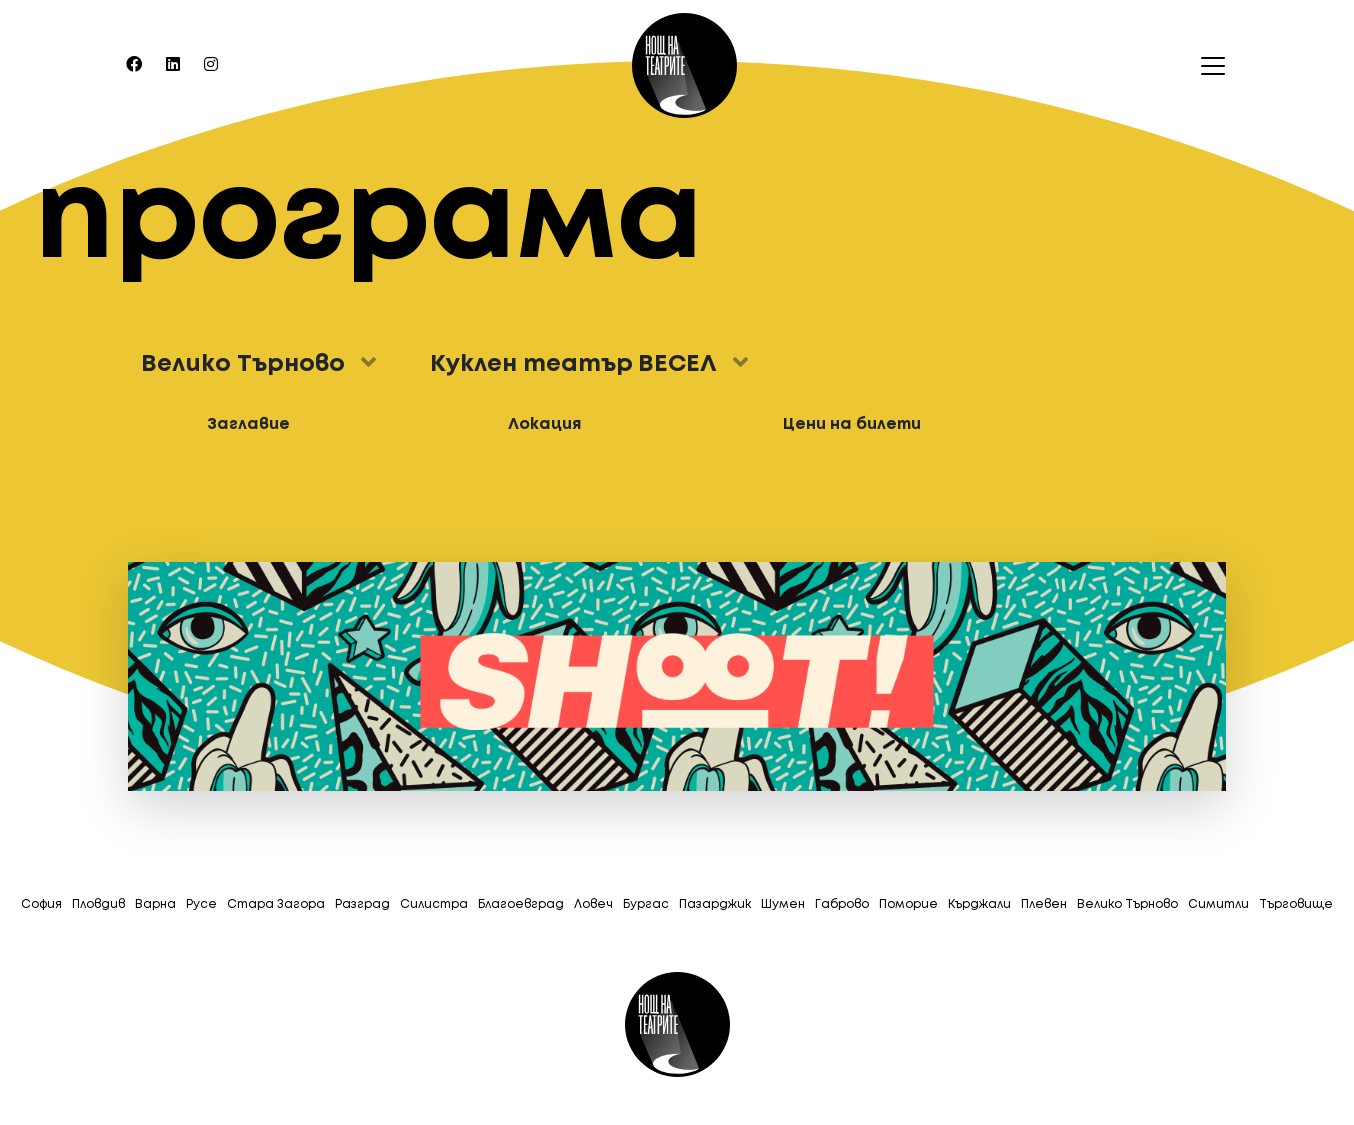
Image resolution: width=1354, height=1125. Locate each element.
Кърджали (979, 904)
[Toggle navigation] (1207, 66)
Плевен (1044, 904)
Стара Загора (276, 904)
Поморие (908, 904)
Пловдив (98, 904)
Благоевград (521, 904)
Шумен (783, 904)
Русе (201, 904)
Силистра (434, 904)
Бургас (646, 904)
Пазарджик (715, 904)
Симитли (1218, 904)
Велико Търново (1127, 904)
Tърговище (1296, 904)
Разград (362, 904)
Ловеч (593, 904)
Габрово (842, 904)
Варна (155, 904)
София (41, 904)
